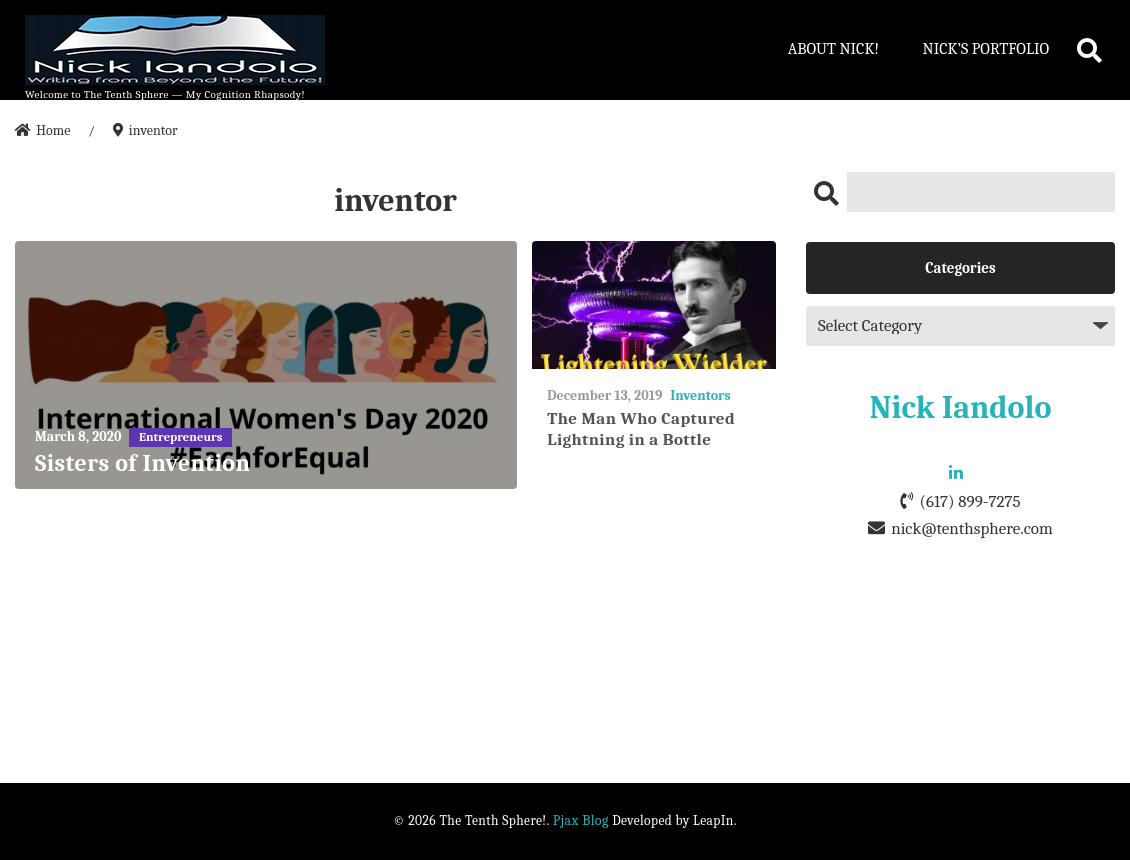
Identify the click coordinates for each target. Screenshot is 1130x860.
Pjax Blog (581, 820)
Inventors (700, 395)
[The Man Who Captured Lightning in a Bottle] (654, 305)
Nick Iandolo (961, 407)
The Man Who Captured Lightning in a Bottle (641, 428)
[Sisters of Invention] (266, 365)
